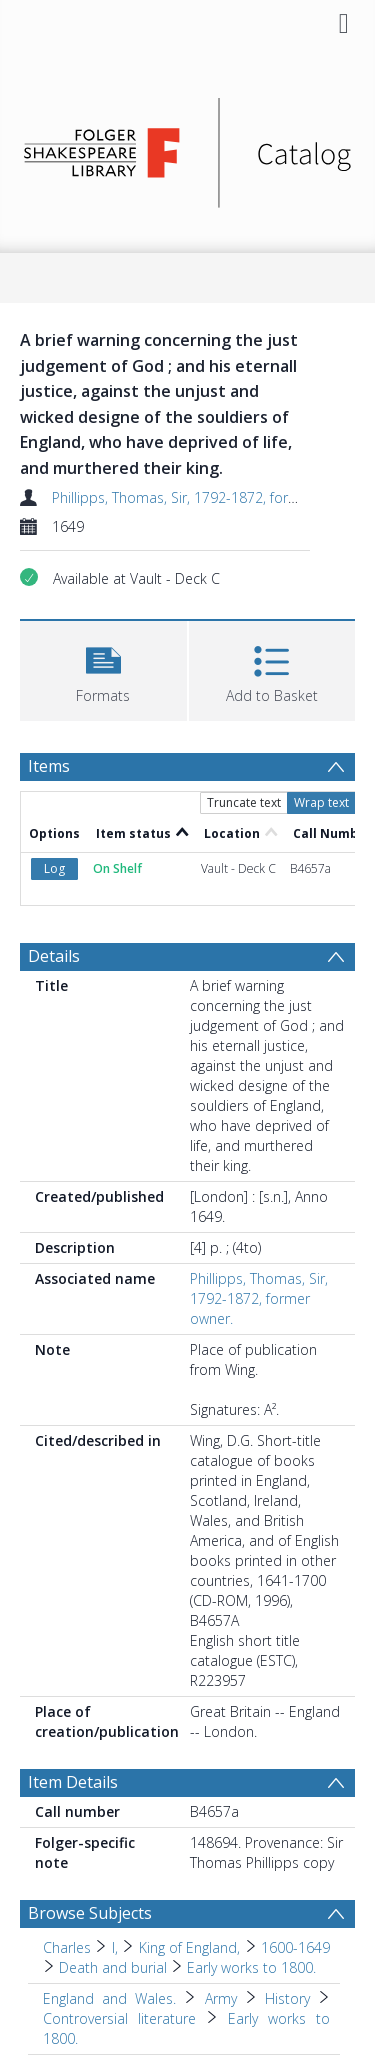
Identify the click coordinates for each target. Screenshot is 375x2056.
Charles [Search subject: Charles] (67, 1947)
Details (54, 956)
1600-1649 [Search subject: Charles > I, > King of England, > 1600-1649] (295, 1947)
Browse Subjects (90, 1913)
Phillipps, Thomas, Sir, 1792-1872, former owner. (206, 497)
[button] (103, 668)
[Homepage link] (188, 147)
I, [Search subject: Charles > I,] (115, 1947)
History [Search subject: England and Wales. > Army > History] (287, 1998)
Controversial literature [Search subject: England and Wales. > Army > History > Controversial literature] (119, 2018)
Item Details (73, 1782)
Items (49, 766)
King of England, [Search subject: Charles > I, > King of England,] (190, 1947)
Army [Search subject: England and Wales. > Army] (221, 1998)
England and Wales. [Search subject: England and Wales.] (109, 1998)
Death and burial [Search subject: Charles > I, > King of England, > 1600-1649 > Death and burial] (113, 1967)
